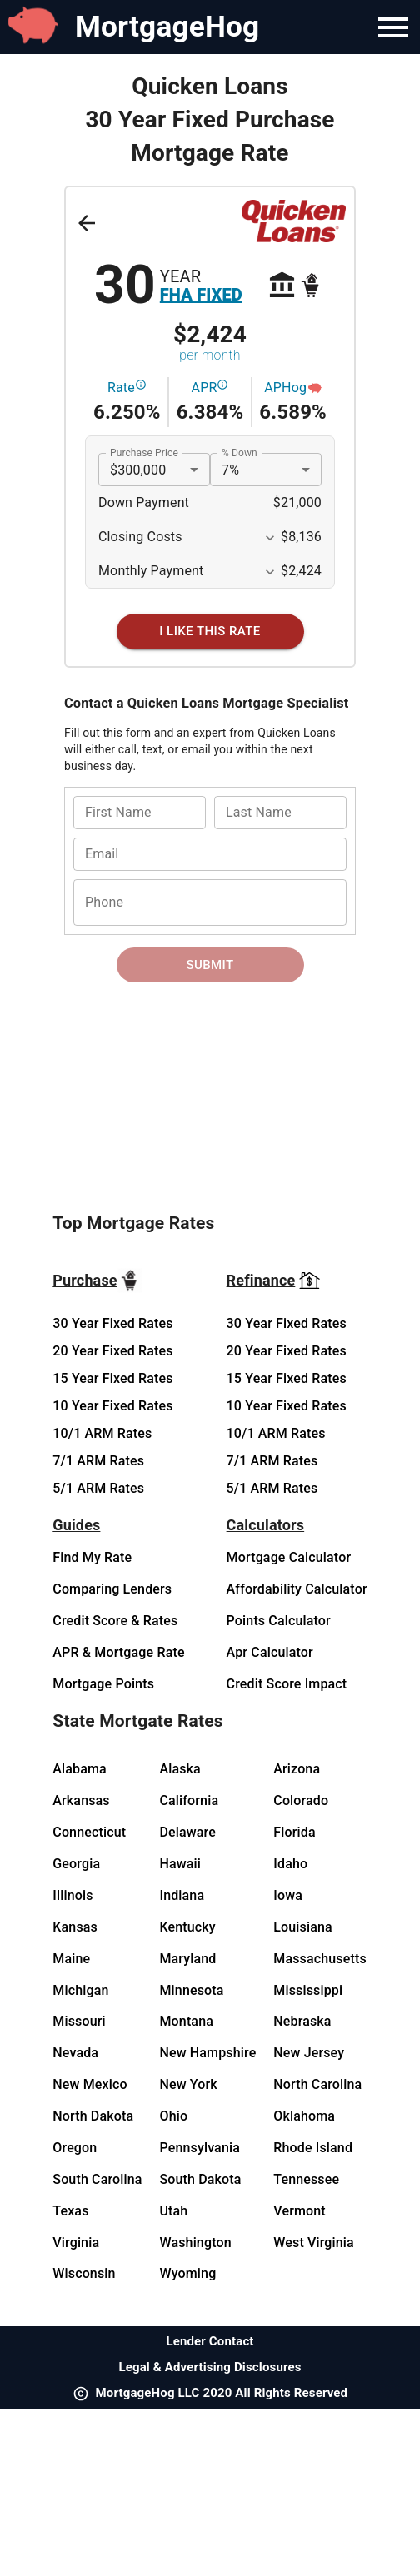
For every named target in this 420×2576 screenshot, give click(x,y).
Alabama (79, 1769)
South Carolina (97, 2179)
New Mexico (89, 2084)
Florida (294, 1832)
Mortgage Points (103, 1684)
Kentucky (187, 1927)
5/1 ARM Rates (98, 1488)
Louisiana (302, 1927)
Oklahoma (304, 2116)
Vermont (299, 2211)
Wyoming (187, 2273)
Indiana (181, 1895)
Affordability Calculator (297, 1589)
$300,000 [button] (138, 470)
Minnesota (191, 1990)
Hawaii (180, 1864)
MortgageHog (167, 26)
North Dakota (92, 2116)
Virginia (75, 2242)
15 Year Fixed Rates (112, 1378)
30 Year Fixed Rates (112, 1323)
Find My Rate (92, 1557)
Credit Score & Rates (115, 1621)
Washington (195, 2242)
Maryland (187, 1959)
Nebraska (302, 2021)
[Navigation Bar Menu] (393, 27)
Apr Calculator (270, 1652)
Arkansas (80, 1800)
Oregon (74, 2148)
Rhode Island (312, 2148)
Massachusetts (320, 1959)
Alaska (179, 1769)
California (188, 1800)
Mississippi (307, 1990)
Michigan (80, 1990)
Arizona (296, 1769)
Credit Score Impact (287, 1684)
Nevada (75, 2053)
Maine (71, 1959)
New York (188, 2084)
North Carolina (317, 2084)
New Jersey (308, 2053)
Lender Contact (209, 2341)
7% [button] (230, 470)
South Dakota (200, 2179)
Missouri (78, 2021)
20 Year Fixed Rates (112, 1351)
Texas (70, 2211)
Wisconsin (83, 2273)
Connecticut (89, 1832)
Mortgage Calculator (289, 1557)
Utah (173, 2211)
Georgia (76, 1864)
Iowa (287, 1895)
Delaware (187, 1832)
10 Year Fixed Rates (112, 1406)
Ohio (173, 2116)
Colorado (300, 1800)
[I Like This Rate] (210, 631)
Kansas (75, 1927)
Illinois (72, 1895)
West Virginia (313, 2242)
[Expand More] (270, 538)
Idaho (290, 1864)
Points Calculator (279, 1621)
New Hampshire (207, 2053)
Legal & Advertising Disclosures (209, 2367)
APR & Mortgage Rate (118, 1652)
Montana (186, 2021)
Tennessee (306, 2179)
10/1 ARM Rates (102, 1433)
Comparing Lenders (112, 1589)
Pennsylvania (199, 2148)
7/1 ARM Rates (98, 1461)
